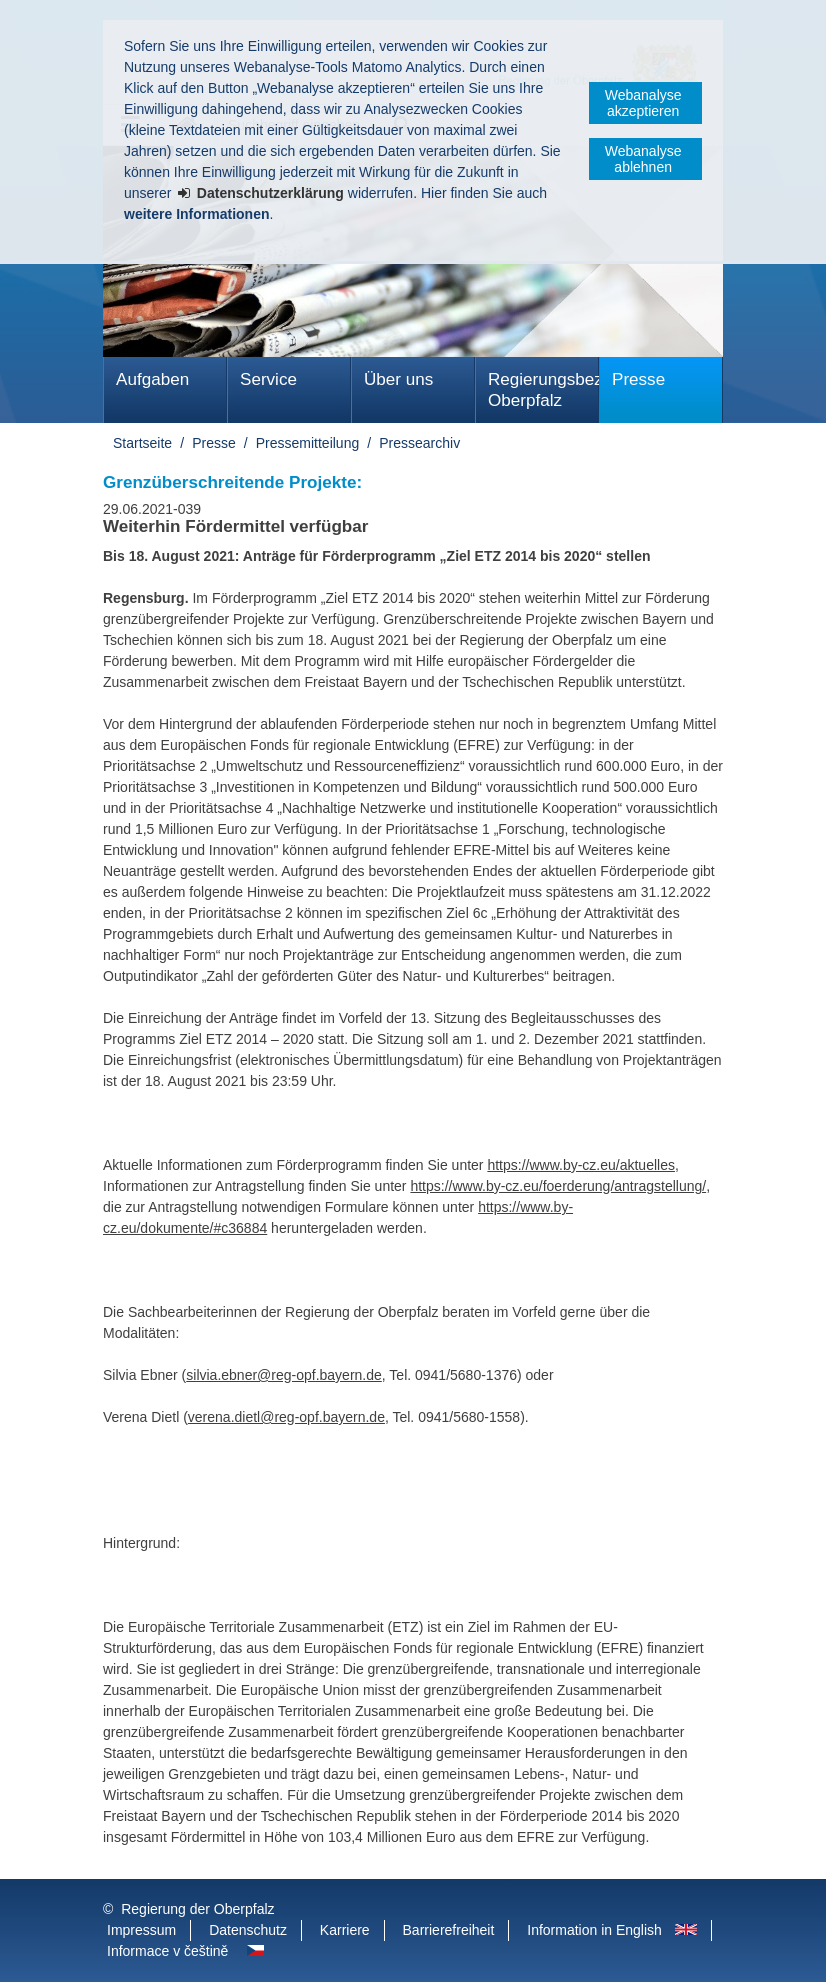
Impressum (141, 1930)
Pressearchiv (419, 443)
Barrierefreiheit (449, 1930)
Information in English (594, 1930)
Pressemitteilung (308, 443)
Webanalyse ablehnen (643, 159)
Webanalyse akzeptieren (643, 103)
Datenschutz (248, 1930)
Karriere (345, 1930)
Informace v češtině (167, 1951)
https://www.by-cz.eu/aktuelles (581, 1165)
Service (268, 379)
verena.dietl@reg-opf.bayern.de (286, 1417)
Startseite (142, 443)
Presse (638, 379)
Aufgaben (152, 379)
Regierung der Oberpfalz (197, 1909)
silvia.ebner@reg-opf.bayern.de (284, 1375)
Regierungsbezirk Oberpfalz (543, 390)
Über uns (398, 379)
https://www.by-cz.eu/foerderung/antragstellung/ (558, 1186)
